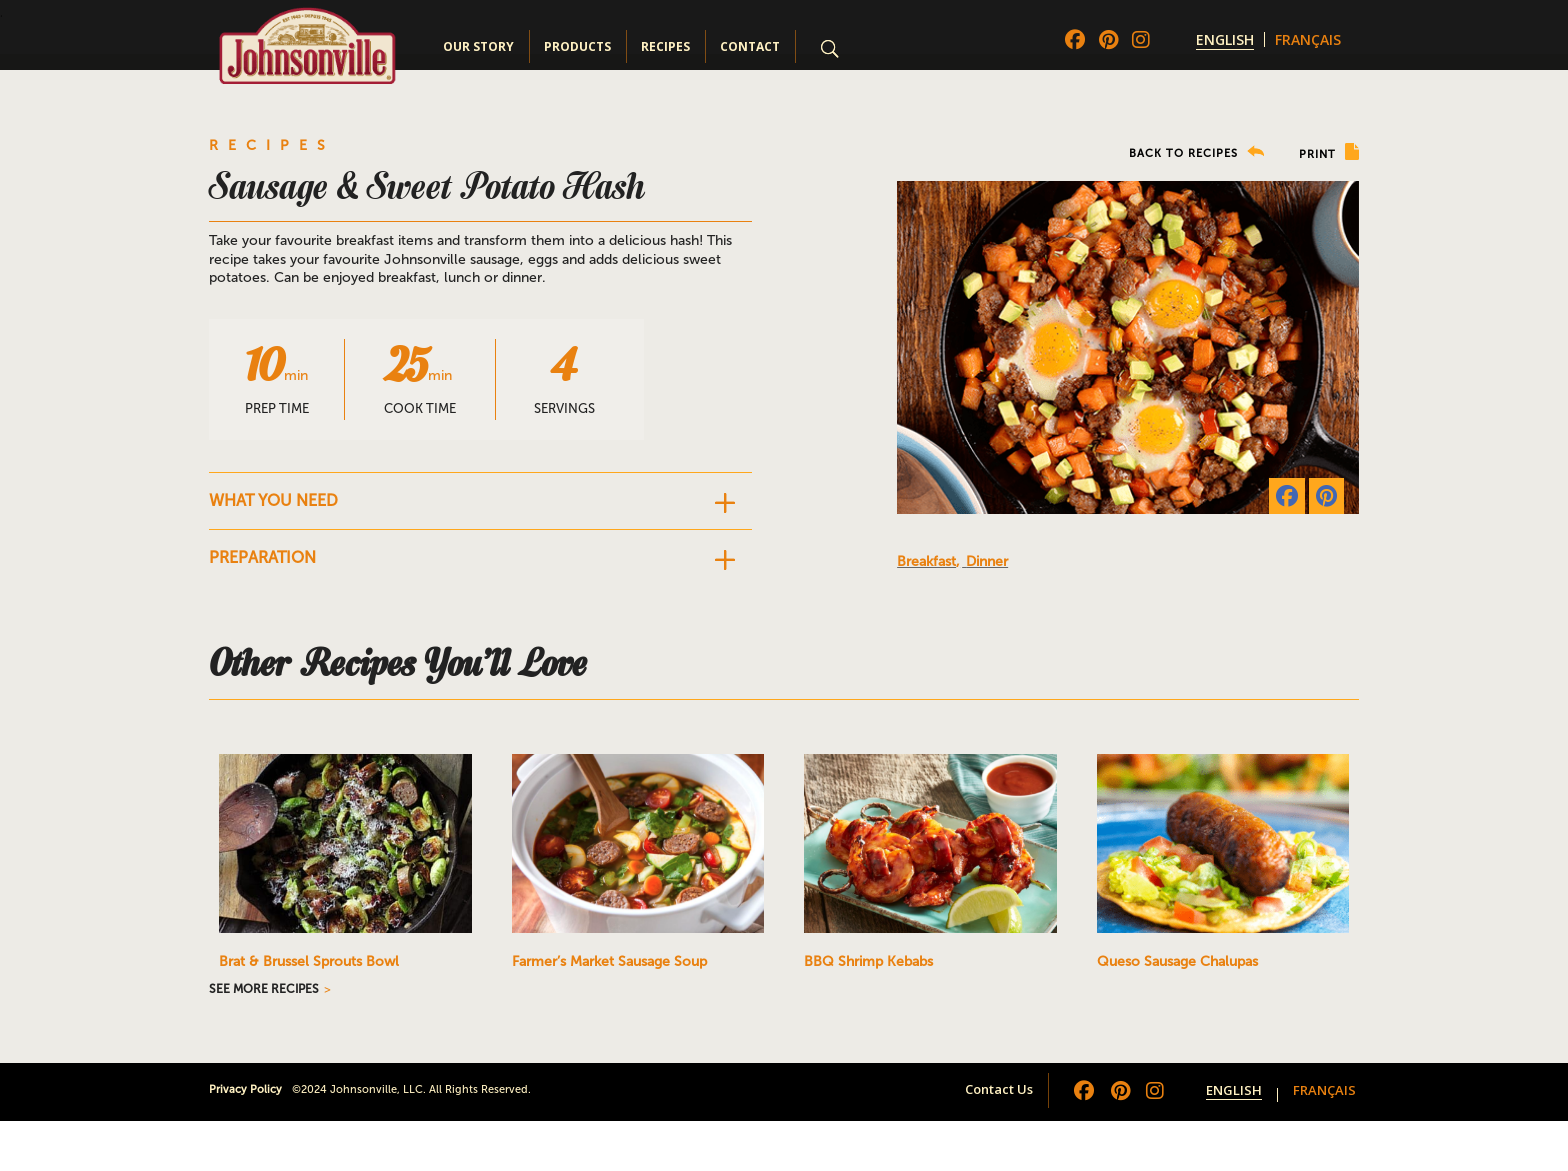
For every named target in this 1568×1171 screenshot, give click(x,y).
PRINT (1329, 152)
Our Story (478, 46)
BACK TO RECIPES (1196, 152)
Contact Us (999, 1089)
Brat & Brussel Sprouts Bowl (309, 961)
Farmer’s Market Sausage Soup (609, 961)
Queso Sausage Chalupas (1177, 961)
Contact (750, 46)
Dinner (987, 561)
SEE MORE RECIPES (264, 989)
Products (577, 46)
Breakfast (926, 561)
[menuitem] (1225, 39)
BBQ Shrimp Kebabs (868, 961)
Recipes (665, 46)
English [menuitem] (1225, 39)
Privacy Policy (245, 1089)
